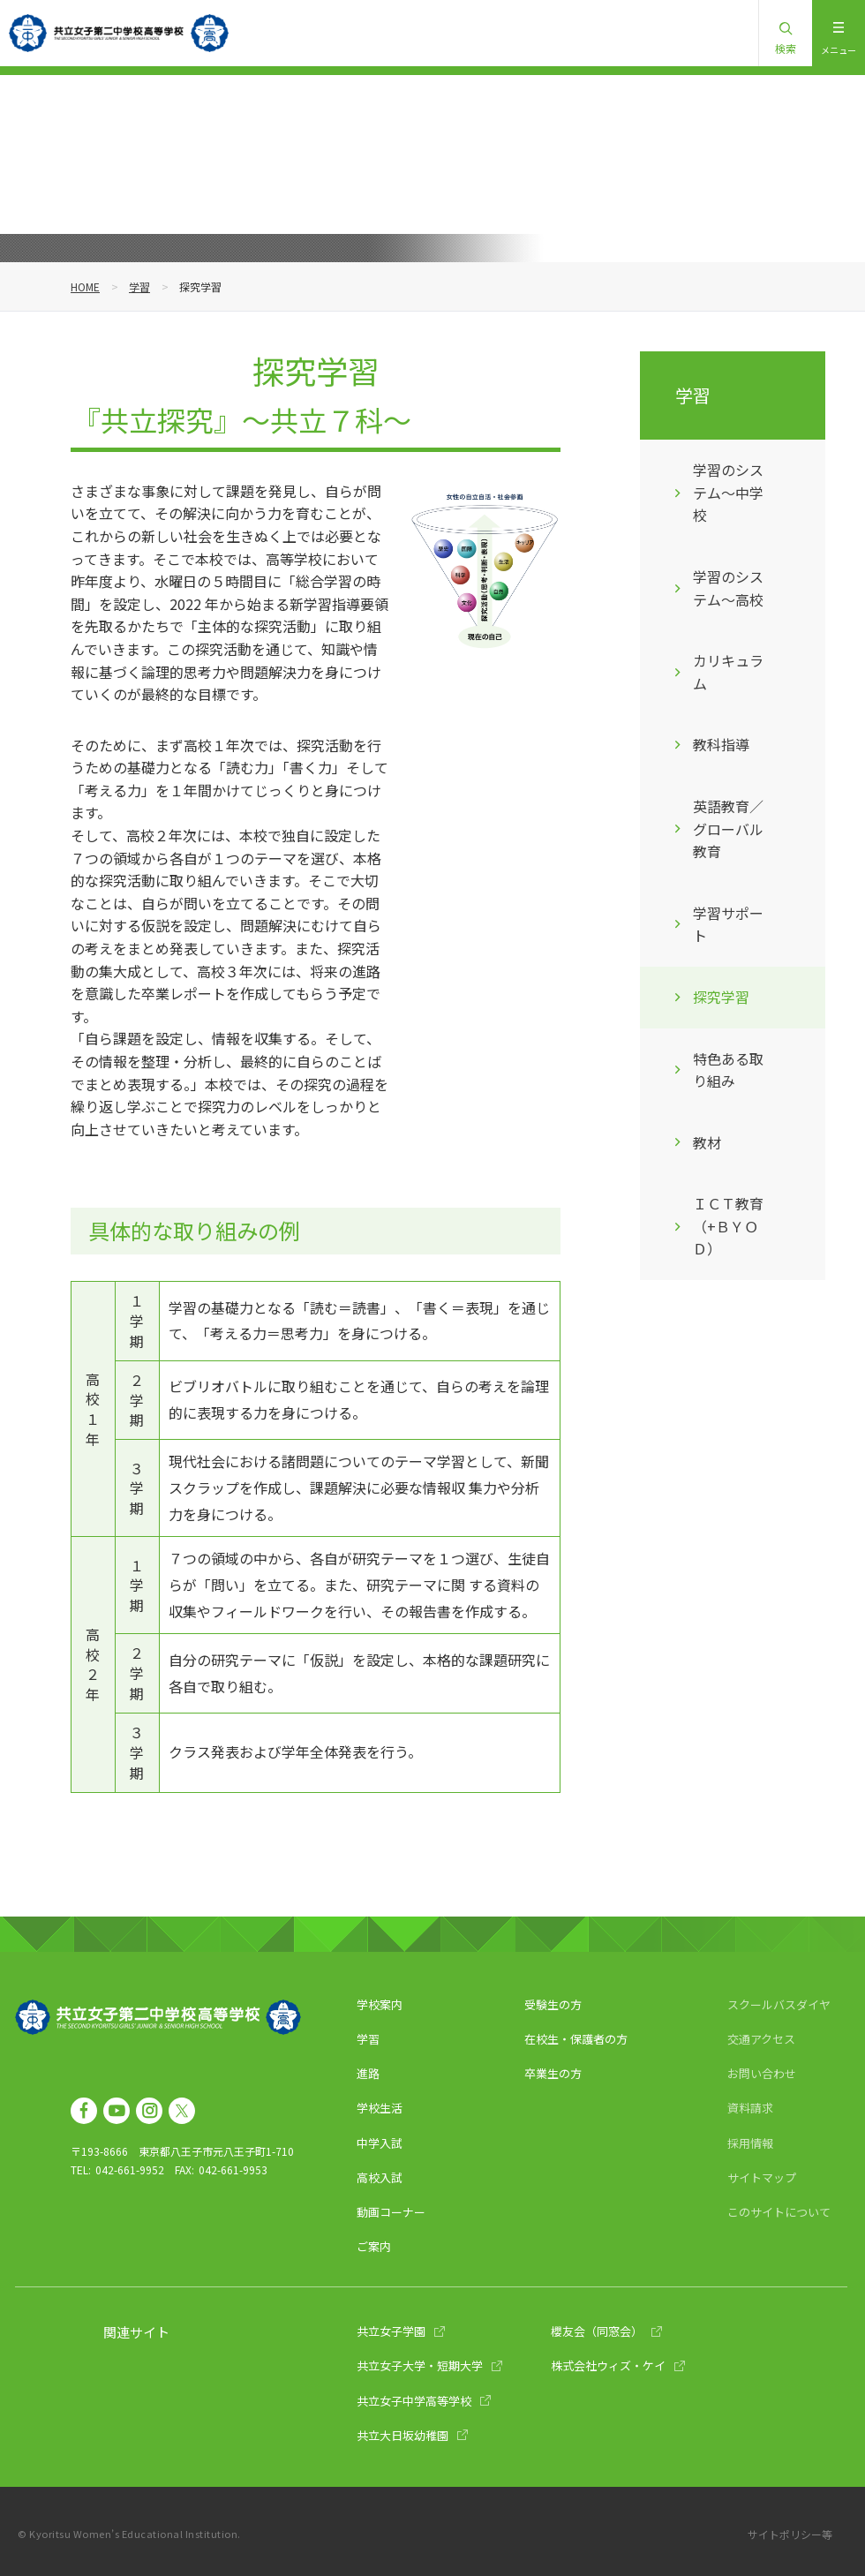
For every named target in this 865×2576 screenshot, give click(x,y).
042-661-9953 (233, 2169)
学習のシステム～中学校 (728, 492)
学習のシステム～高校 (728, 588)
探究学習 (721, 996)
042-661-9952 (129, 2169)
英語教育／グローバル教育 (728, 828)
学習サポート (728, 924)
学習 (139, 286)
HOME (85, 286)
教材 (707, 1142)
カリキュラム (728, 672)
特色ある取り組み (728, 1070)
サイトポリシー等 (790, 2534)
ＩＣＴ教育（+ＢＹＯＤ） (728, 1226)
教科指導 (721, 744)
